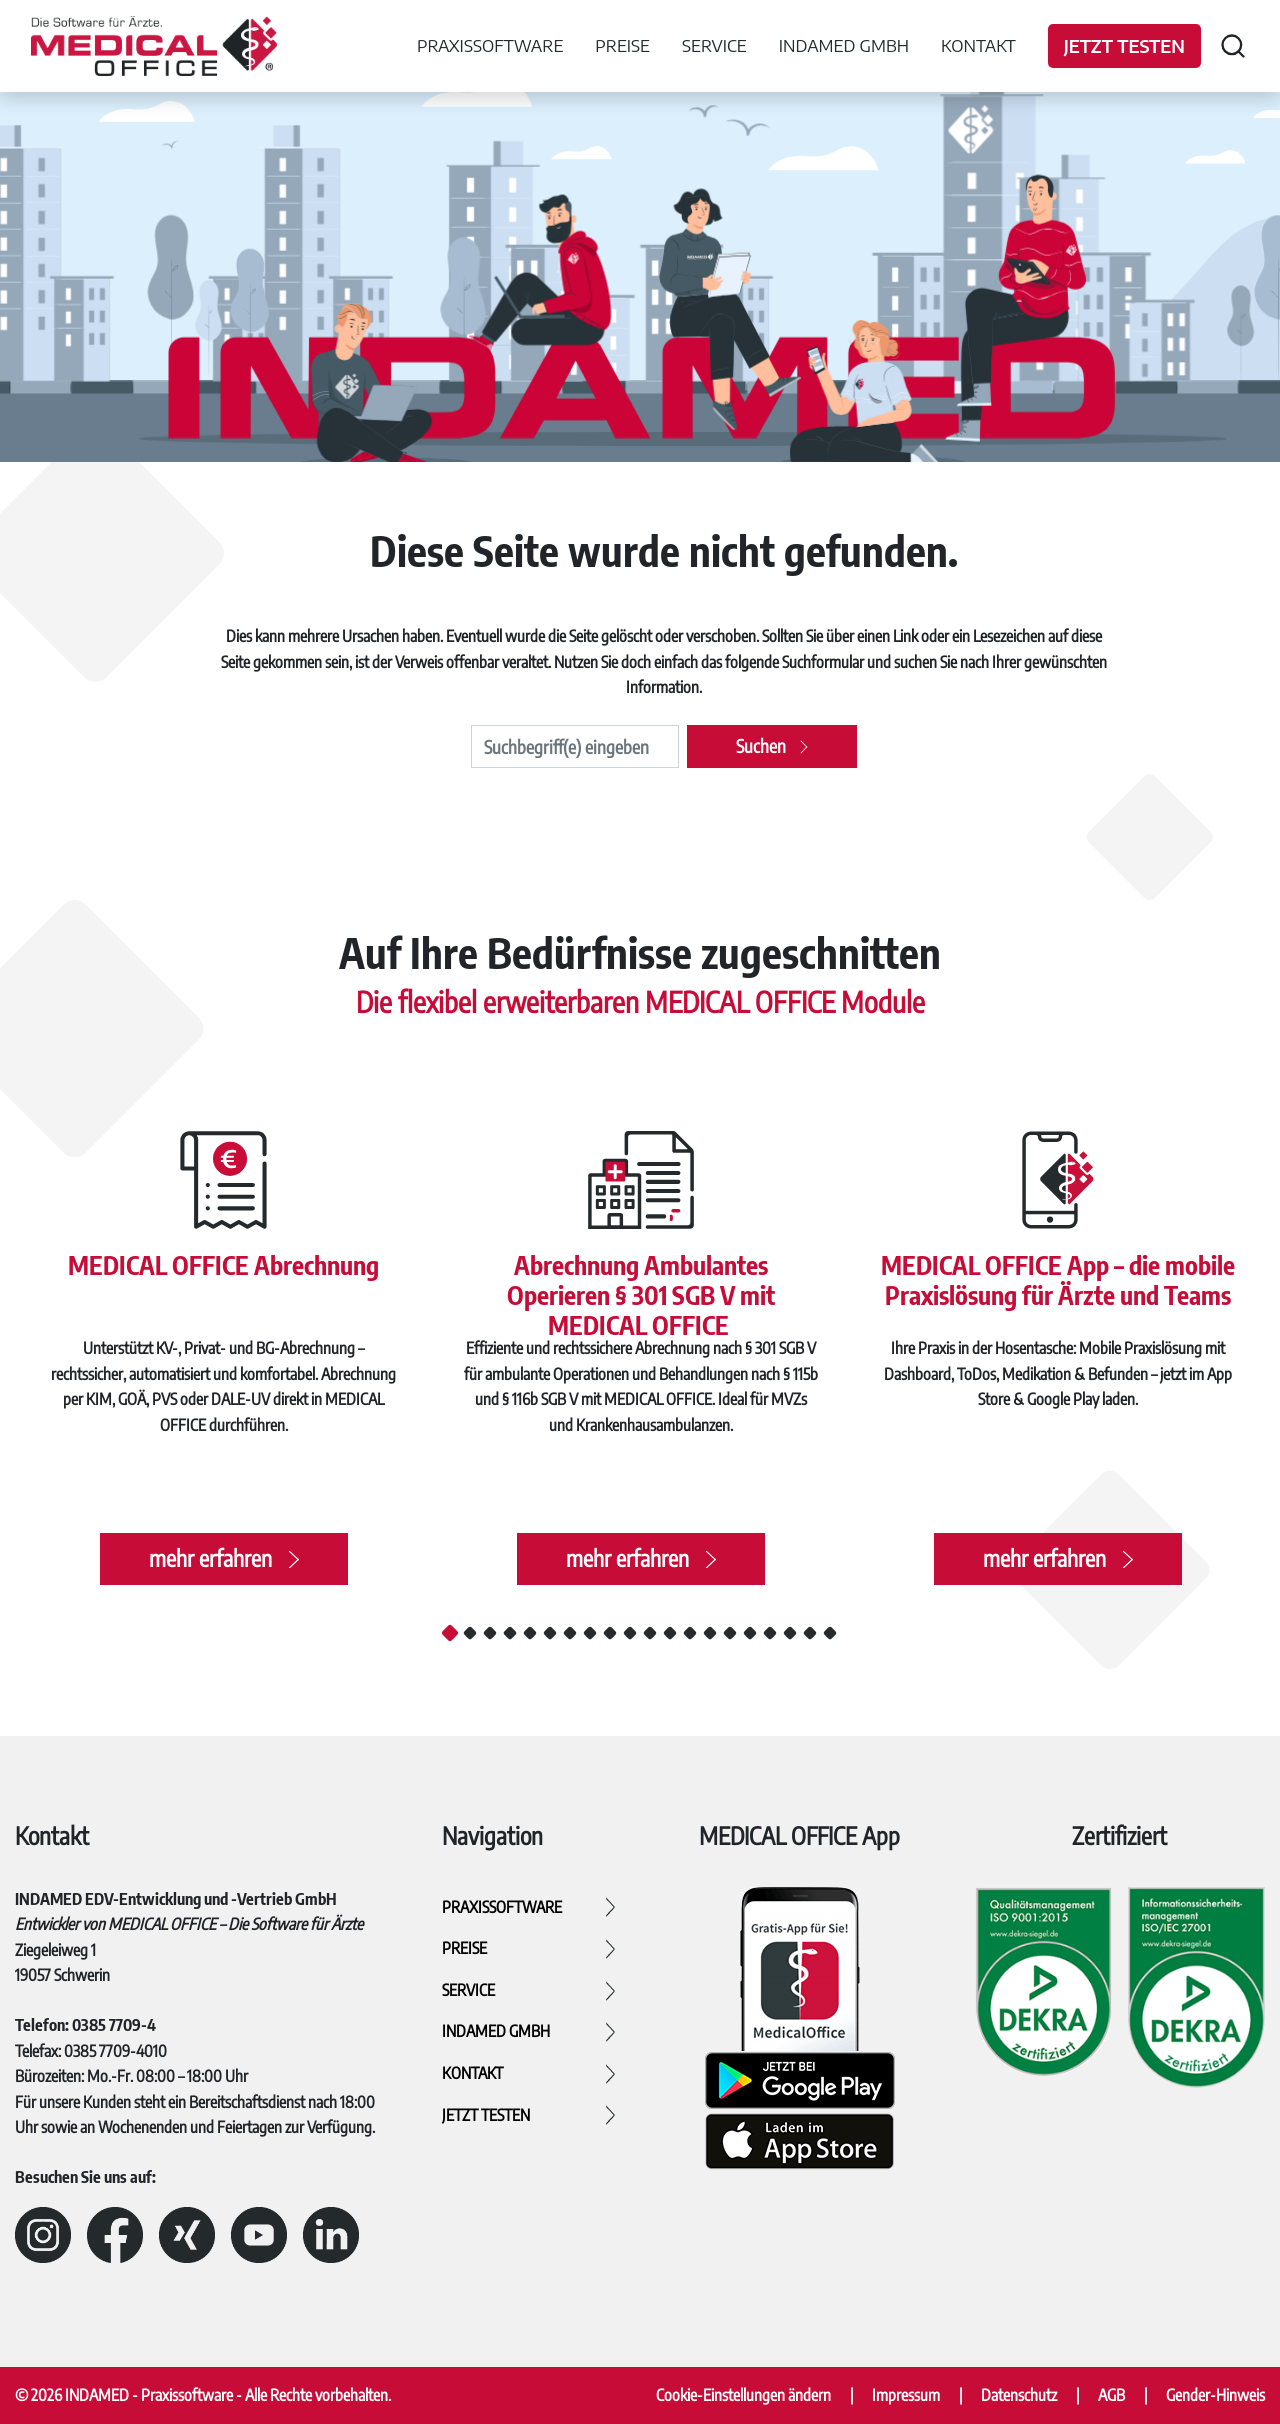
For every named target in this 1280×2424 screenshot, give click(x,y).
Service (714, 45)
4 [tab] (510, 1633)
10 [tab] (630, 1633)
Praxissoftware (490, 45)
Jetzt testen (1124, 45)
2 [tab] (470, 1633)
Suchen (761, 745)
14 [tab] (710, 1633)
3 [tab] (490, 1633)
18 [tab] (790, 1633)
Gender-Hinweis (1215, 2395)
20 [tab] (830, 1633)
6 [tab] (550, 1633)
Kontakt (978, 45)
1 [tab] (450, 1632)
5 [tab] (530, 1633)
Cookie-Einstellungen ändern (743, 2395)
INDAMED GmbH (844, 45)
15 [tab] (730, 1633)
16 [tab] (750, 1633)
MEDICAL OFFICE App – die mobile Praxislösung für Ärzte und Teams (1057, 1277)
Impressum (906, 2395)
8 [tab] (590, 1633)
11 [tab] (650, 1633)
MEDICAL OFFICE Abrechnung (223, 1261)
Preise (622, 45)
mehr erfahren (209, 1564)
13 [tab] (690, 1633)
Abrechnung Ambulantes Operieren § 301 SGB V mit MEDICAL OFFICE (640, 1292)
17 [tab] (770, 1633)
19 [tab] (810, 1633)
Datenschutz (1019, 2395)
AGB (1111, 2395)
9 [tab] (610, 1633)
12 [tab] (670, 1633)
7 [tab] (570, 1633)
